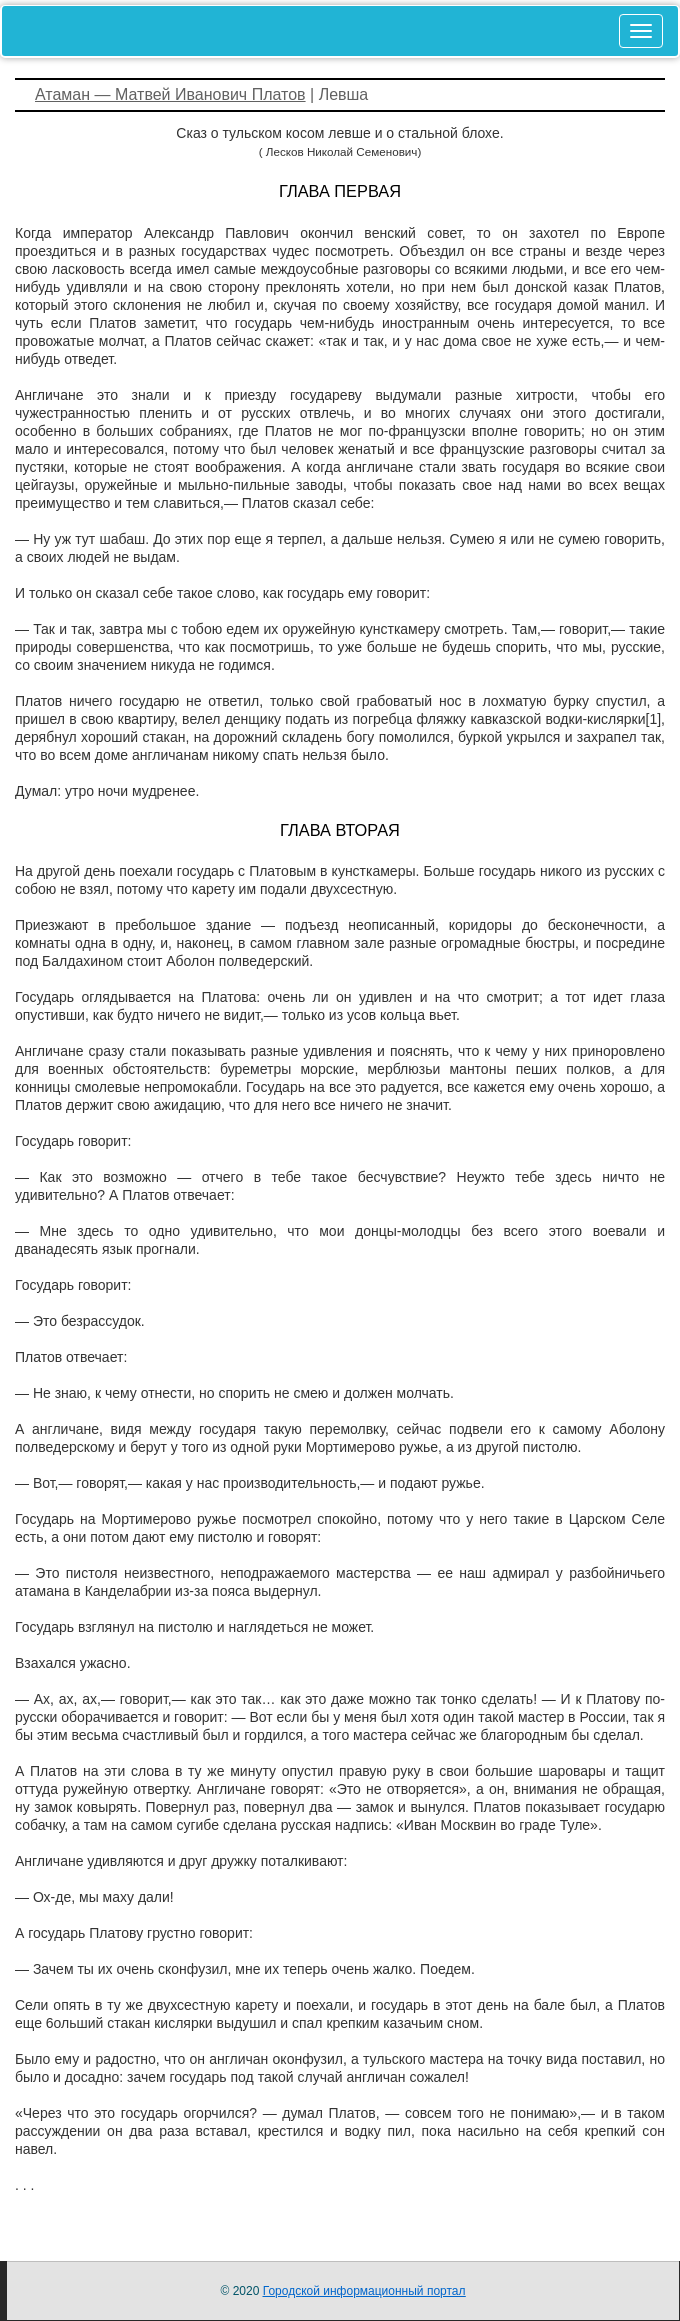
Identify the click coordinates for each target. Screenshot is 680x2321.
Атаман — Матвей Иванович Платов (170, 94)
